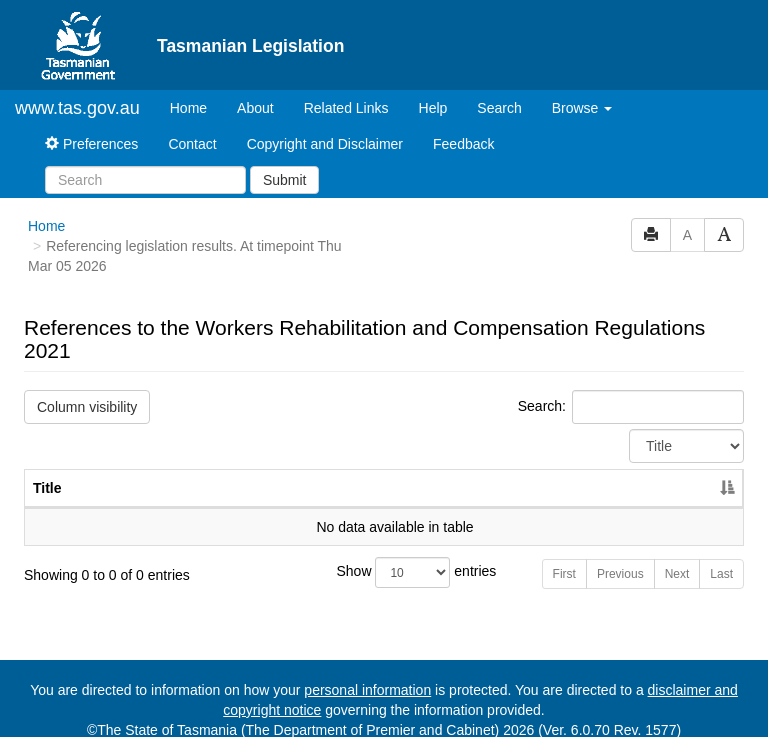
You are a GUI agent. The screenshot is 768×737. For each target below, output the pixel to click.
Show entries (384, 555)
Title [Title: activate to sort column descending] (47, 471)
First (564, 557)
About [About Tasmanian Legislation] (255, 91)
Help (433, 91)
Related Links (346, 91)
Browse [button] (582, 91)
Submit (285, 163)
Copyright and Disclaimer (325, 127)
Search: (631, 390)
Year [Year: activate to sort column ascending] (669, 471)
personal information (367, 673)
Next (677, 557)
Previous (620, 557)
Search (499, 91)
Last (721, 557)
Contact (192, 127)
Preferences (91, 127)
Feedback (463, 127)
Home (196, 89)
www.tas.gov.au (77, 91)
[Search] (145, 163)
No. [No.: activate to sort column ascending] (577, 471)
